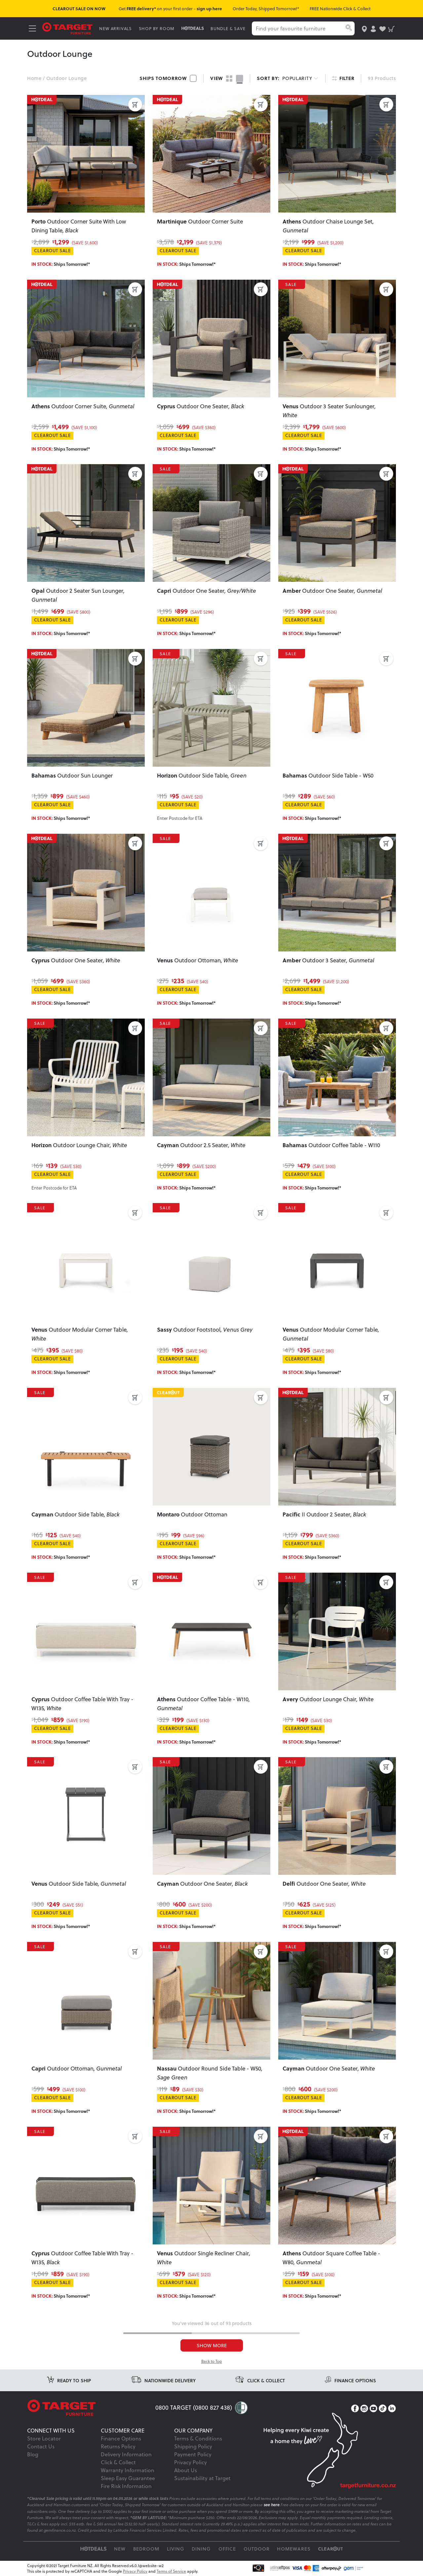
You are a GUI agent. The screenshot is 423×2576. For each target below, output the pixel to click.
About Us (185, 2470)
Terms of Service (171, 2571)
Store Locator (44, 2438)
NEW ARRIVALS (115, 28)
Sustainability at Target (202, 2478)
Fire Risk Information (126, 2486)
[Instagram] (364, 2408)
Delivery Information (126, 2454)
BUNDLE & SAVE (228, 28)
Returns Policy (118, 2446)
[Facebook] (355, 2408)
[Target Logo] (67, 27)
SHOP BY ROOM (157, 28)
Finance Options (121, 2438)
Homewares (294, 2548)
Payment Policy (193, 2454)
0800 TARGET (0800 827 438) (193, 2407)
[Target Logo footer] (91, 2407)
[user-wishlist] (382, 28)
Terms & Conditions (198, 2438)
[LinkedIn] (392, 2408)
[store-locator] (364, 28)
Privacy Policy (190, 2462)
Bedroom (146, 2548)
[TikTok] (383, 2408)
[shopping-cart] (391, 28)
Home (34, 78)
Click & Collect (118, 2462)
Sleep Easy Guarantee (128, 2478)
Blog (32, 2454)
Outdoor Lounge (66, 78)
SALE (292, 284)
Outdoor (257, 2548)
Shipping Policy (193, 2446)
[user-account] (373, 28)
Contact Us (41, 2446)
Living (175, 2548)
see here (272, 2505)
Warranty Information (127, 2470)
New (120, 2548)
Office (227, 2548)
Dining (201, 2548)
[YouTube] (373, 2408)
